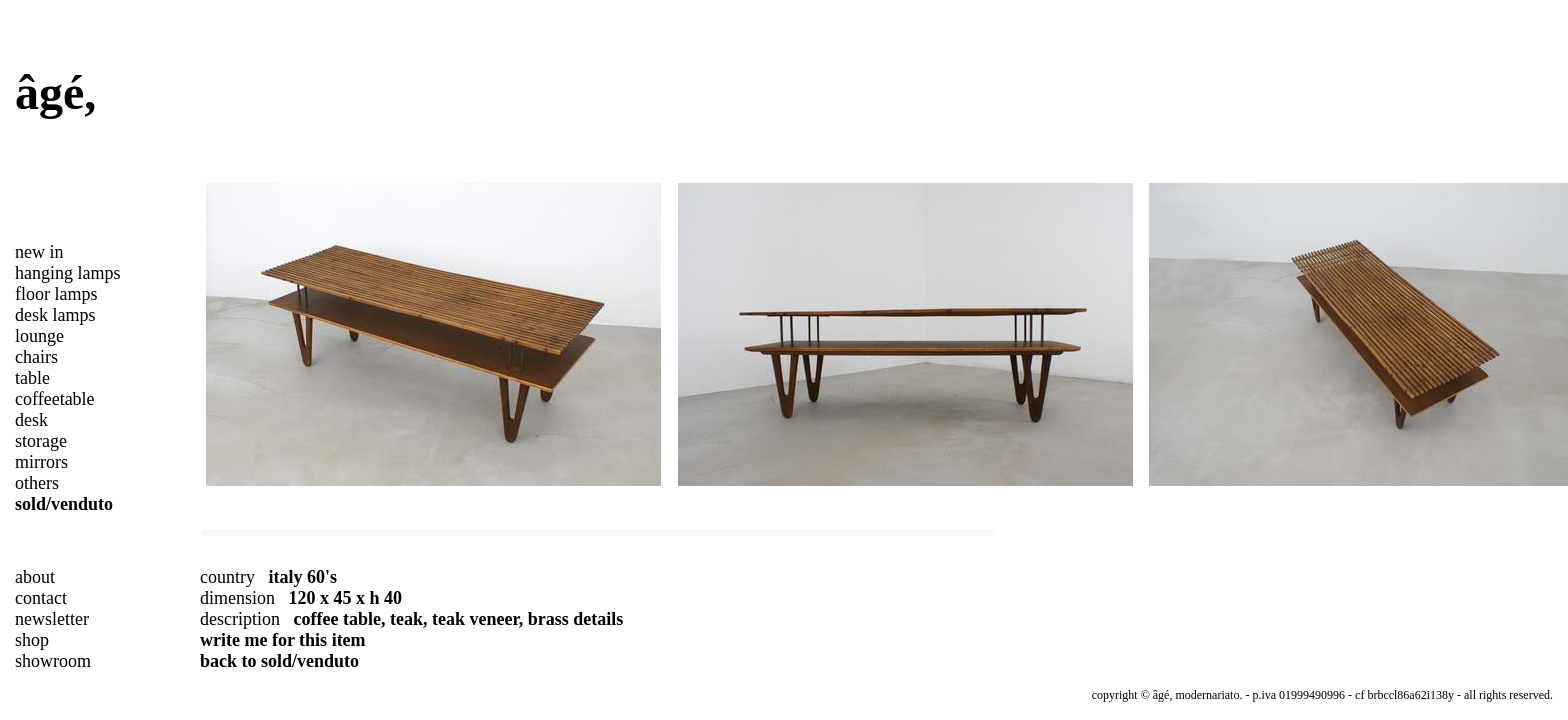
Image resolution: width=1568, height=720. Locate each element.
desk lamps (55, 315)
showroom (53, 661)
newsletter (52, 619)
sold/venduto (64, 504)
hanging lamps (68, 273)
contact (41, 598)
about (35, 577)
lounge (39, 336)
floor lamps (56, 294)
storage (41, 441)
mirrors (41, 462)
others (37, 483)
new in (39, 252)
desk (31, 420)
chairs (36, 357)
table (32, 378)
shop (32, 640)
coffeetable (55, 399)
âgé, (55, 92)
